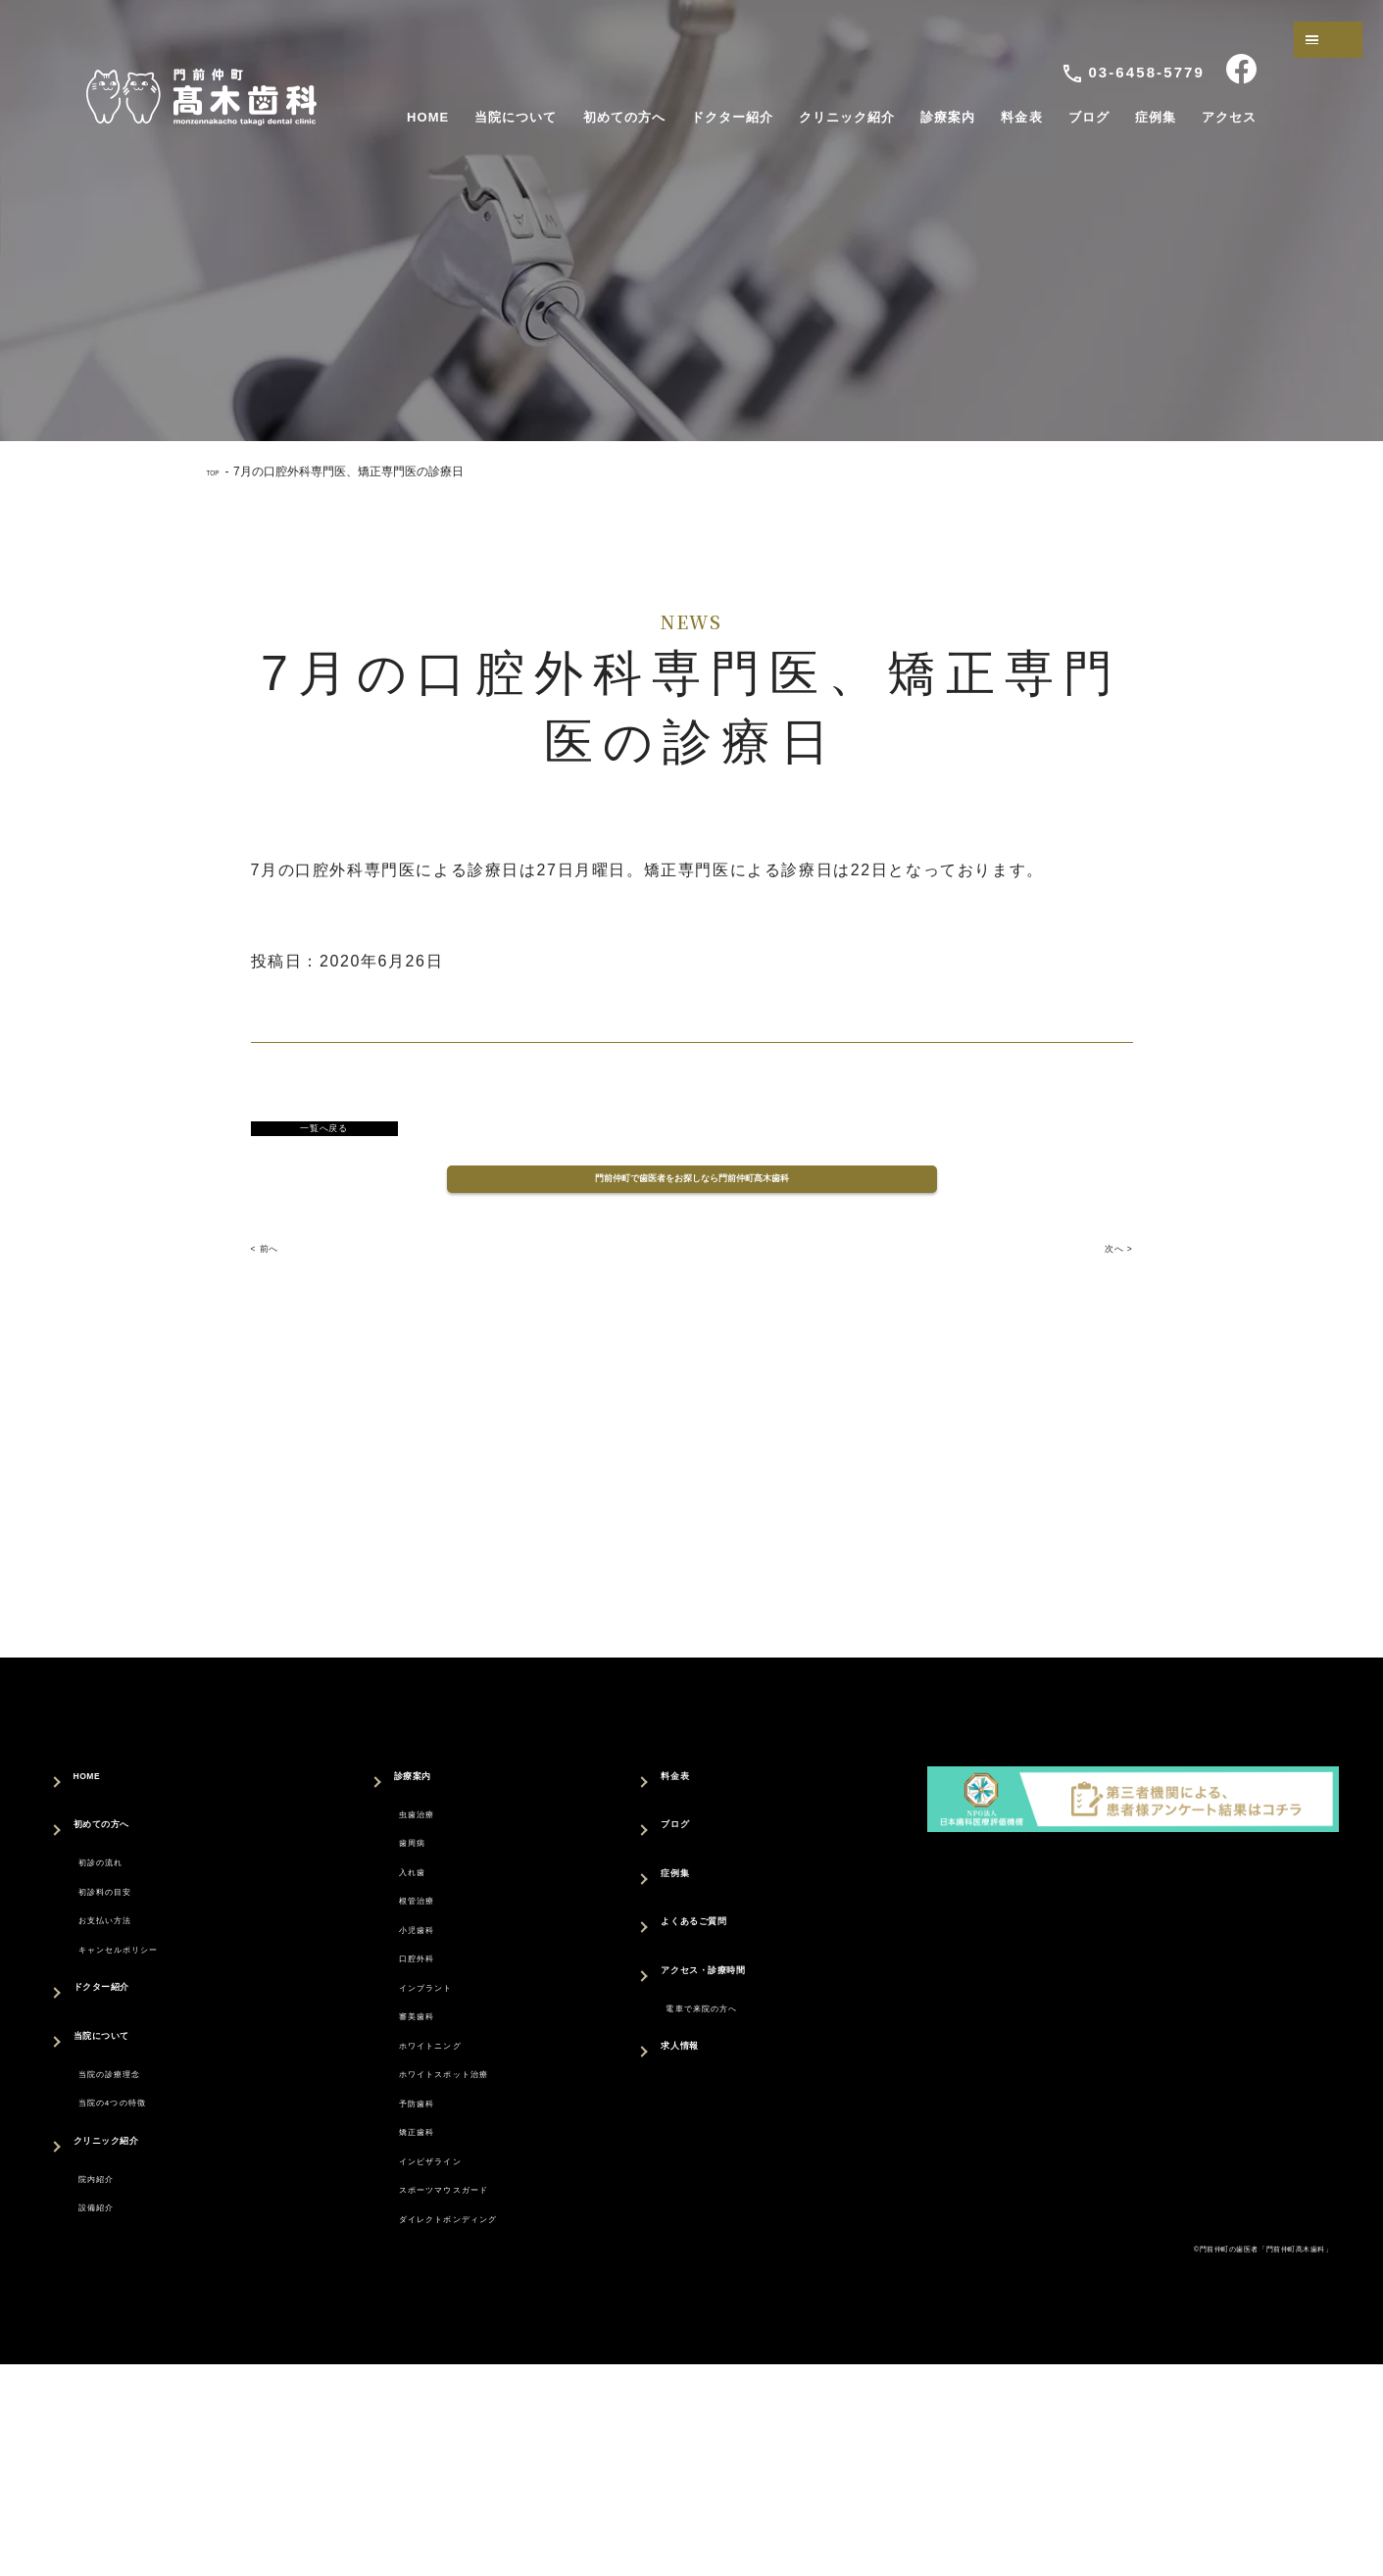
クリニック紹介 (847, 117)
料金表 (1021, 117)
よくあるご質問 (719, 1975)
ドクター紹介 (732, 117)
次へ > (1106, 1290)
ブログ (1089, 117)
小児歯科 (389, 2024)
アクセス (1229, 117)
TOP (218, 471)
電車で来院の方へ (733, 2062)
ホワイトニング (414, 2181)
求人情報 (694, 2110)
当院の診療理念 (137, 2168)
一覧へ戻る (324, 1134)
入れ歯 (381, 1946)
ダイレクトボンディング (448, 2416)
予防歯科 (389, 2260)
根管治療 (389, 1985)
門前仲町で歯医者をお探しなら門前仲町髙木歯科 (691, 1202)
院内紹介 (111, 2294)
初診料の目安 (128, 1956)
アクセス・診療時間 (736, 2023)
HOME (428, 117)
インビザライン (414, 2338)
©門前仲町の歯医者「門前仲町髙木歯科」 (1203, 2457)
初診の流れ (120, 1916)
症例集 (1155, 117)
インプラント (406, 2103)
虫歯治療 (389, 1867)
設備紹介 (111, 2333)
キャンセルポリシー (153, 2034)
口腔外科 (389, 2064)
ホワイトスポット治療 (439, 2220)
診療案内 (947, 117)
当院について (515, 117)
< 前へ (276, 1290)
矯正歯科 (389, 2299)
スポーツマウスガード (439, 2377)
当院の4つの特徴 (142, 2208)
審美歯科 (389, 2142)
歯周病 (381, 1907)
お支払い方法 (128, 1995)
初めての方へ (624, 117)
